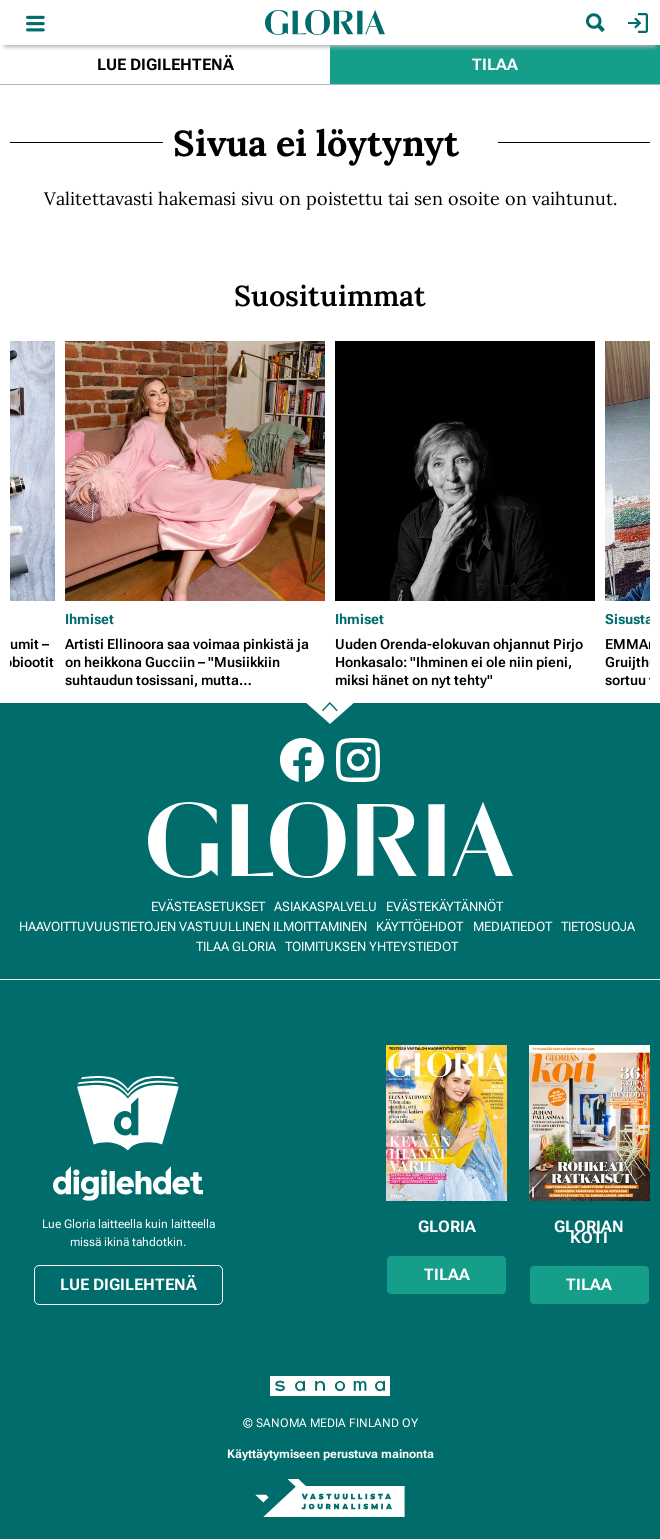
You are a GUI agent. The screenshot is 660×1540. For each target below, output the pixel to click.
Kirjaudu (635, 23)
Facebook (302, 760)
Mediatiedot (512, 926)
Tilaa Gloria (236, 946)
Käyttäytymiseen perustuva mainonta (330, 1454)
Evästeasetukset (208, 906)
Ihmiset (89, 619)
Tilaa (495, 64)
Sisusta (629, 619)
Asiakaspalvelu (325, 906)
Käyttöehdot (419, 926)
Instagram (358, 760)
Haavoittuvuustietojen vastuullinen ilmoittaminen (193, 926)
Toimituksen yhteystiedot (371, 946)
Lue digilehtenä (165, 64)
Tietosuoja (598, 926)
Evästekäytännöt (444, 906)
